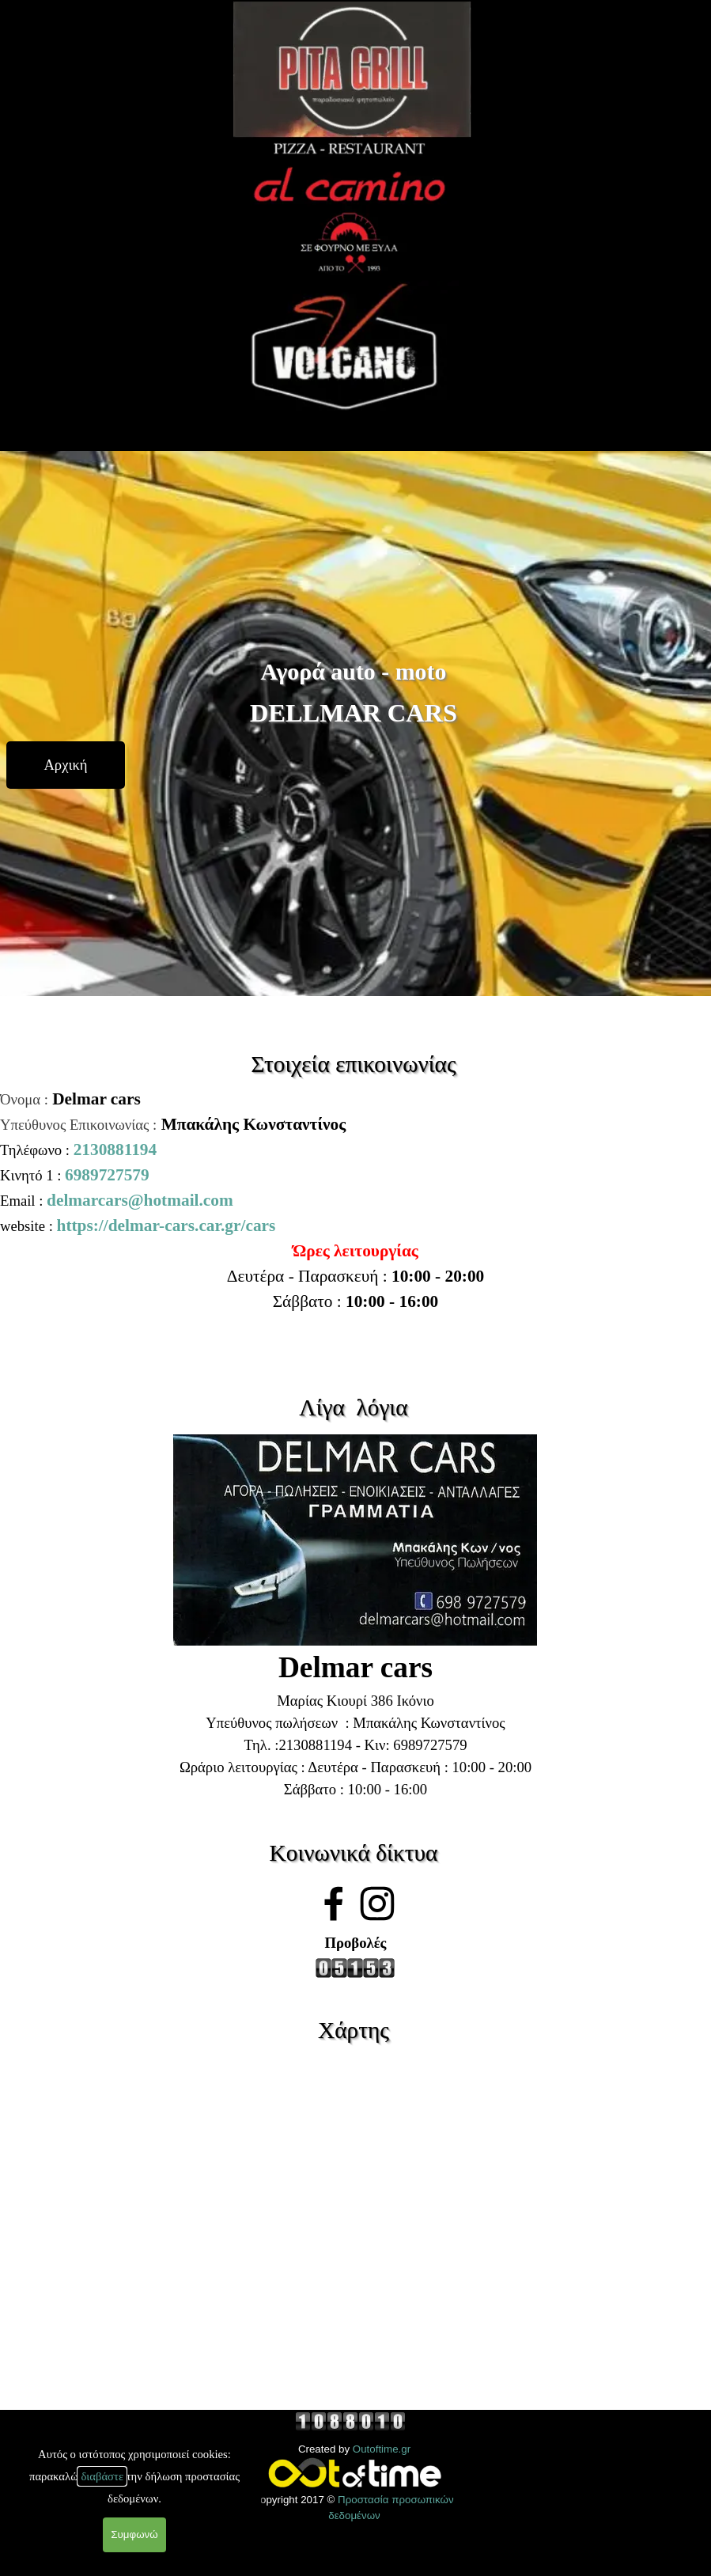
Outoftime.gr (381, 2449)
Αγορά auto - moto (354, 671)
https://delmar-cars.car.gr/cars (166, 1225)
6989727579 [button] (107, 1174)
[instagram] (377, 1903)
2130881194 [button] (115, 1149)
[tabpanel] (355, 1162)
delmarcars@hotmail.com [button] (140, 1200)
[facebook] (334, 1903)
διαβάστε (102, 2476)
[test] (65, 765)
